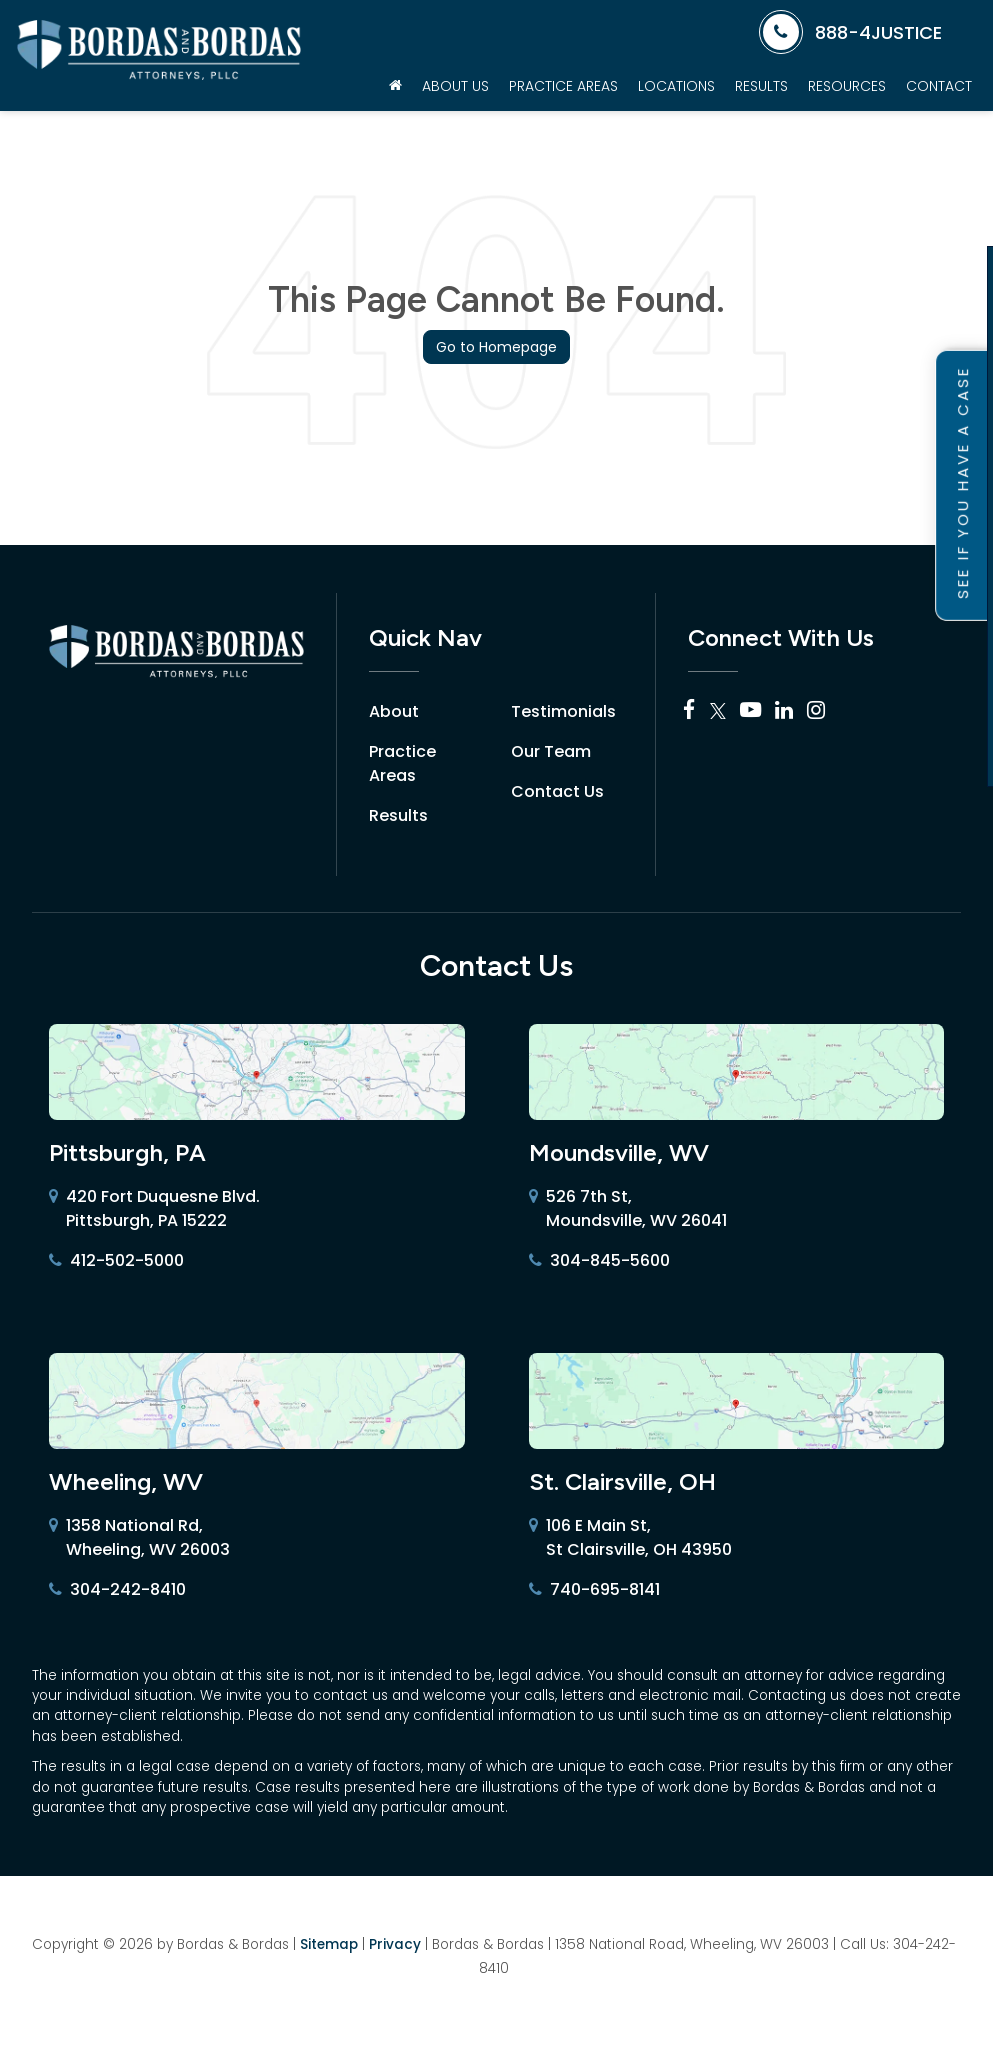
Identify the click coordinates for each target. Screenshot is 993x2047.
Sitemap (329, 1944)
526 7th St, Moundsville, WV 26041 (628, 1209)
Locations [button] (676, 86)
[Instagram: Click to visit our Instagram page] (816, 711)
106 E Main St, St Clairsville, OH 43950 (630, 1538)
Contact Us (557, 791)
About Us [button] (455, 86)
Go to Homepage (496, 347)
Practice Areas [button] (563, 86)
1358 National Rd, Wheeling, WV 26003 (139, 1538)
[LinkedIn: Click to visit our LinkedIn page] (784, 711)
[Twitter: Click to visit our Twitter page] (718, 711)
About (394, 711)
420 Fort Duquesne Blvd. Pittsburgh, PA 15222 (154, 1209)
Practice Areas (402, 763)
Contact (939, 86)
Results (761, 86)
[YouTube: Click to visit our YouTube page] (750, 711)
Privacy (395, 1944)
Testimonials (563, 711)
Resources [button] (847, 86)
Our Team (551, 751)
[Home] (395, 86)
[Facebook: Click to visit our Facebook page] (689, 711)
